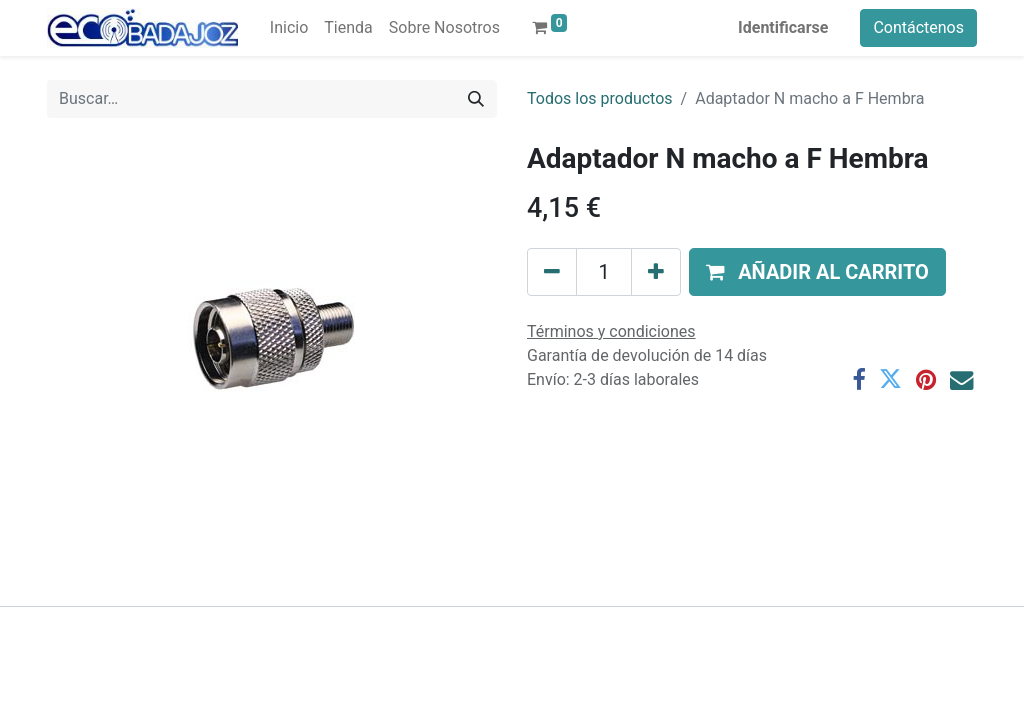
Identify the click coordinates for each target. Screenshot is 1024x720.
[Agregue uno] (656, 272)
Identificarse (783, 27)
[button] (817, 272)
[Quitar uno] (552, 272)
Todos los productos (600, 98)
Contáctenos (918, 27)
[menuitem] (289, 28)
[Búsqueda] (476, 99)
